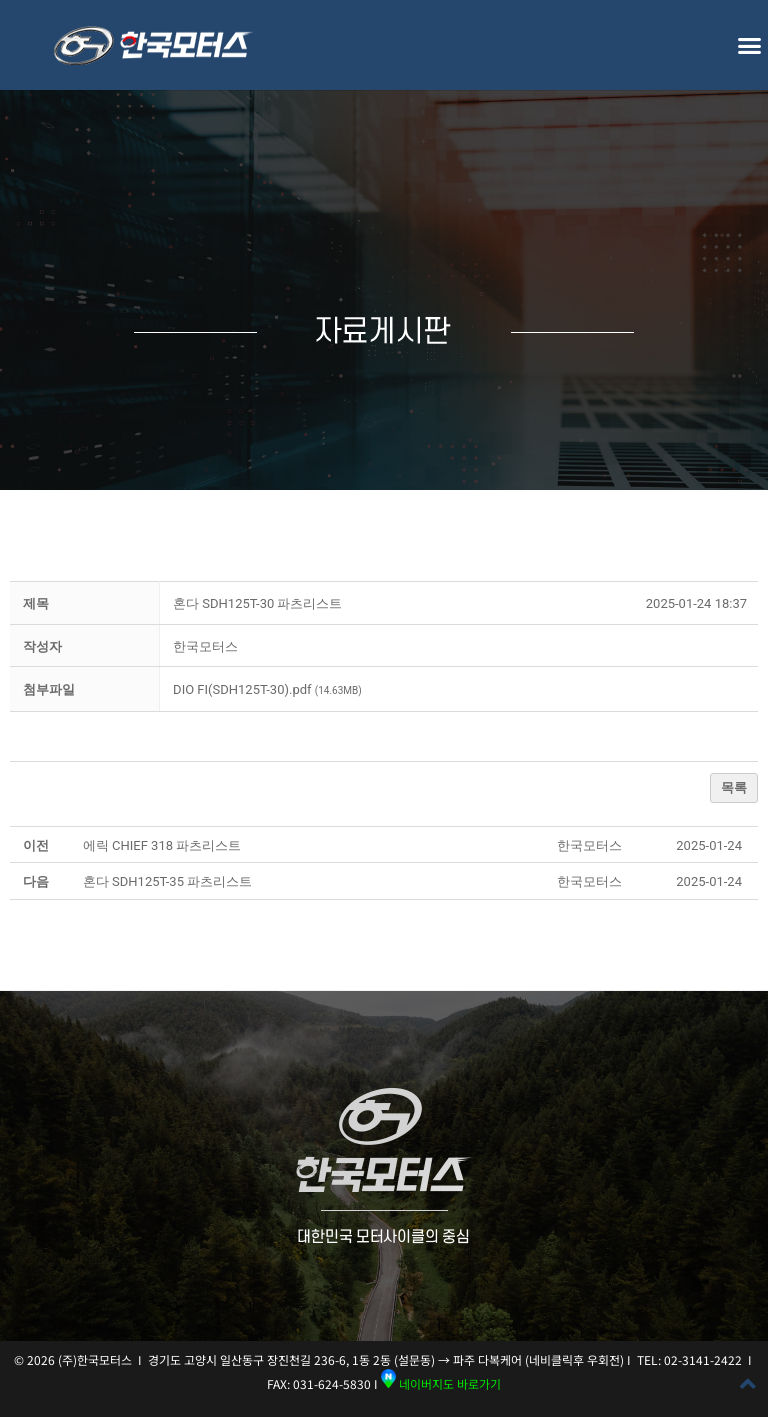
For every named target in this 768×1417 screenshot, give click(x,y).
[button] (749, 45)
